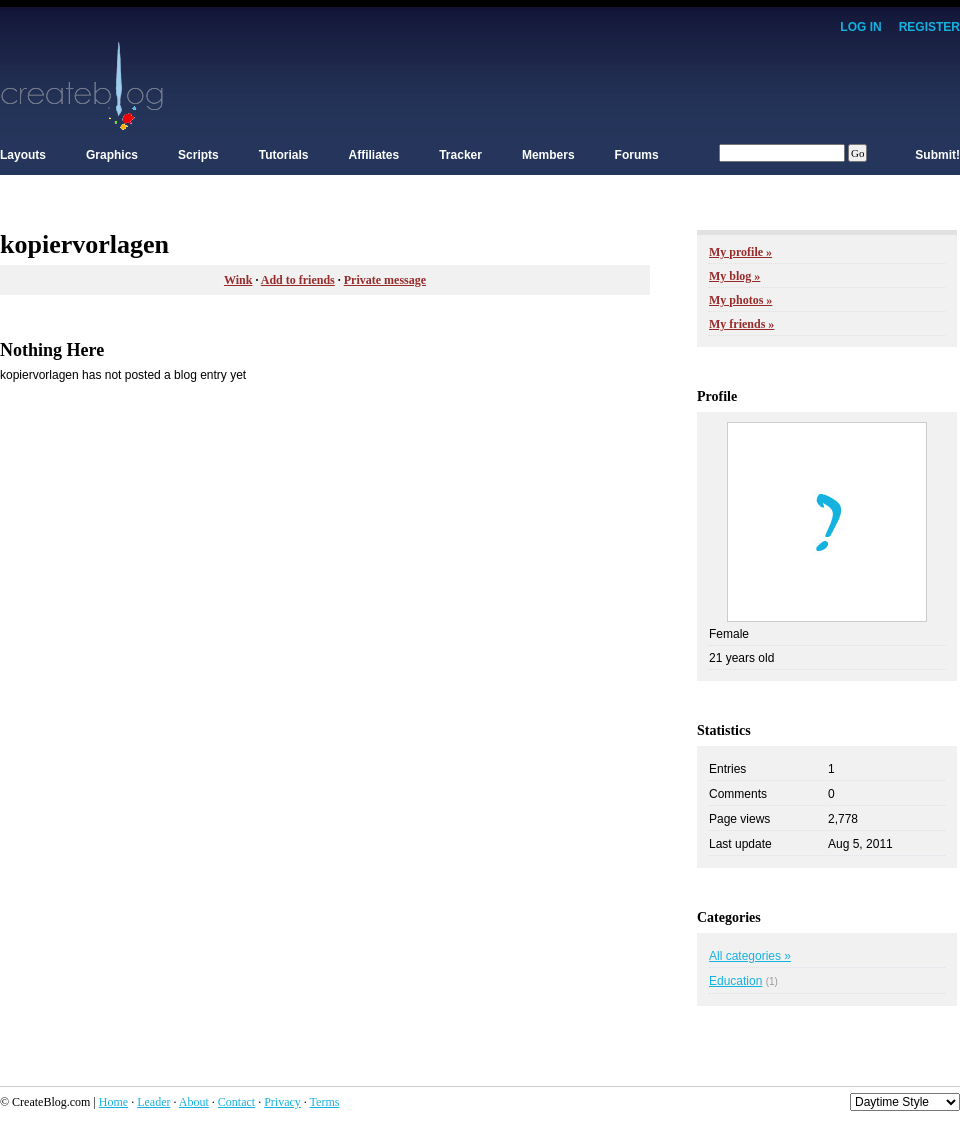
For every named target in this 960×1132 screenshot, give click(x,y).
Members (548, 155)
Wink (238, 280)
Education (735, 981)
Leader (153, 1102)
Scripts (198, 155)
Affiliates (374, 155)
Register (929, 27)
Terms (325, 1102)
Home (113, 1102)
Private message (385, 280)
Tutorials (284, 155)
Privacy (282, 1102)
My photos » (740, 300)
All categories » (750, 956)
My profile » (740, 252)
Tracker (460, 155)
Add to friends (298, 280)
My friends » (741, 324)
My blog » (734, 276)
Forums (637, 155)
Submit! (937, 155)
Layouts (23, 155)
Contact (236, 1102)
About (194, 1102)
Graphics (112, 155)
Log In (860, 27)
